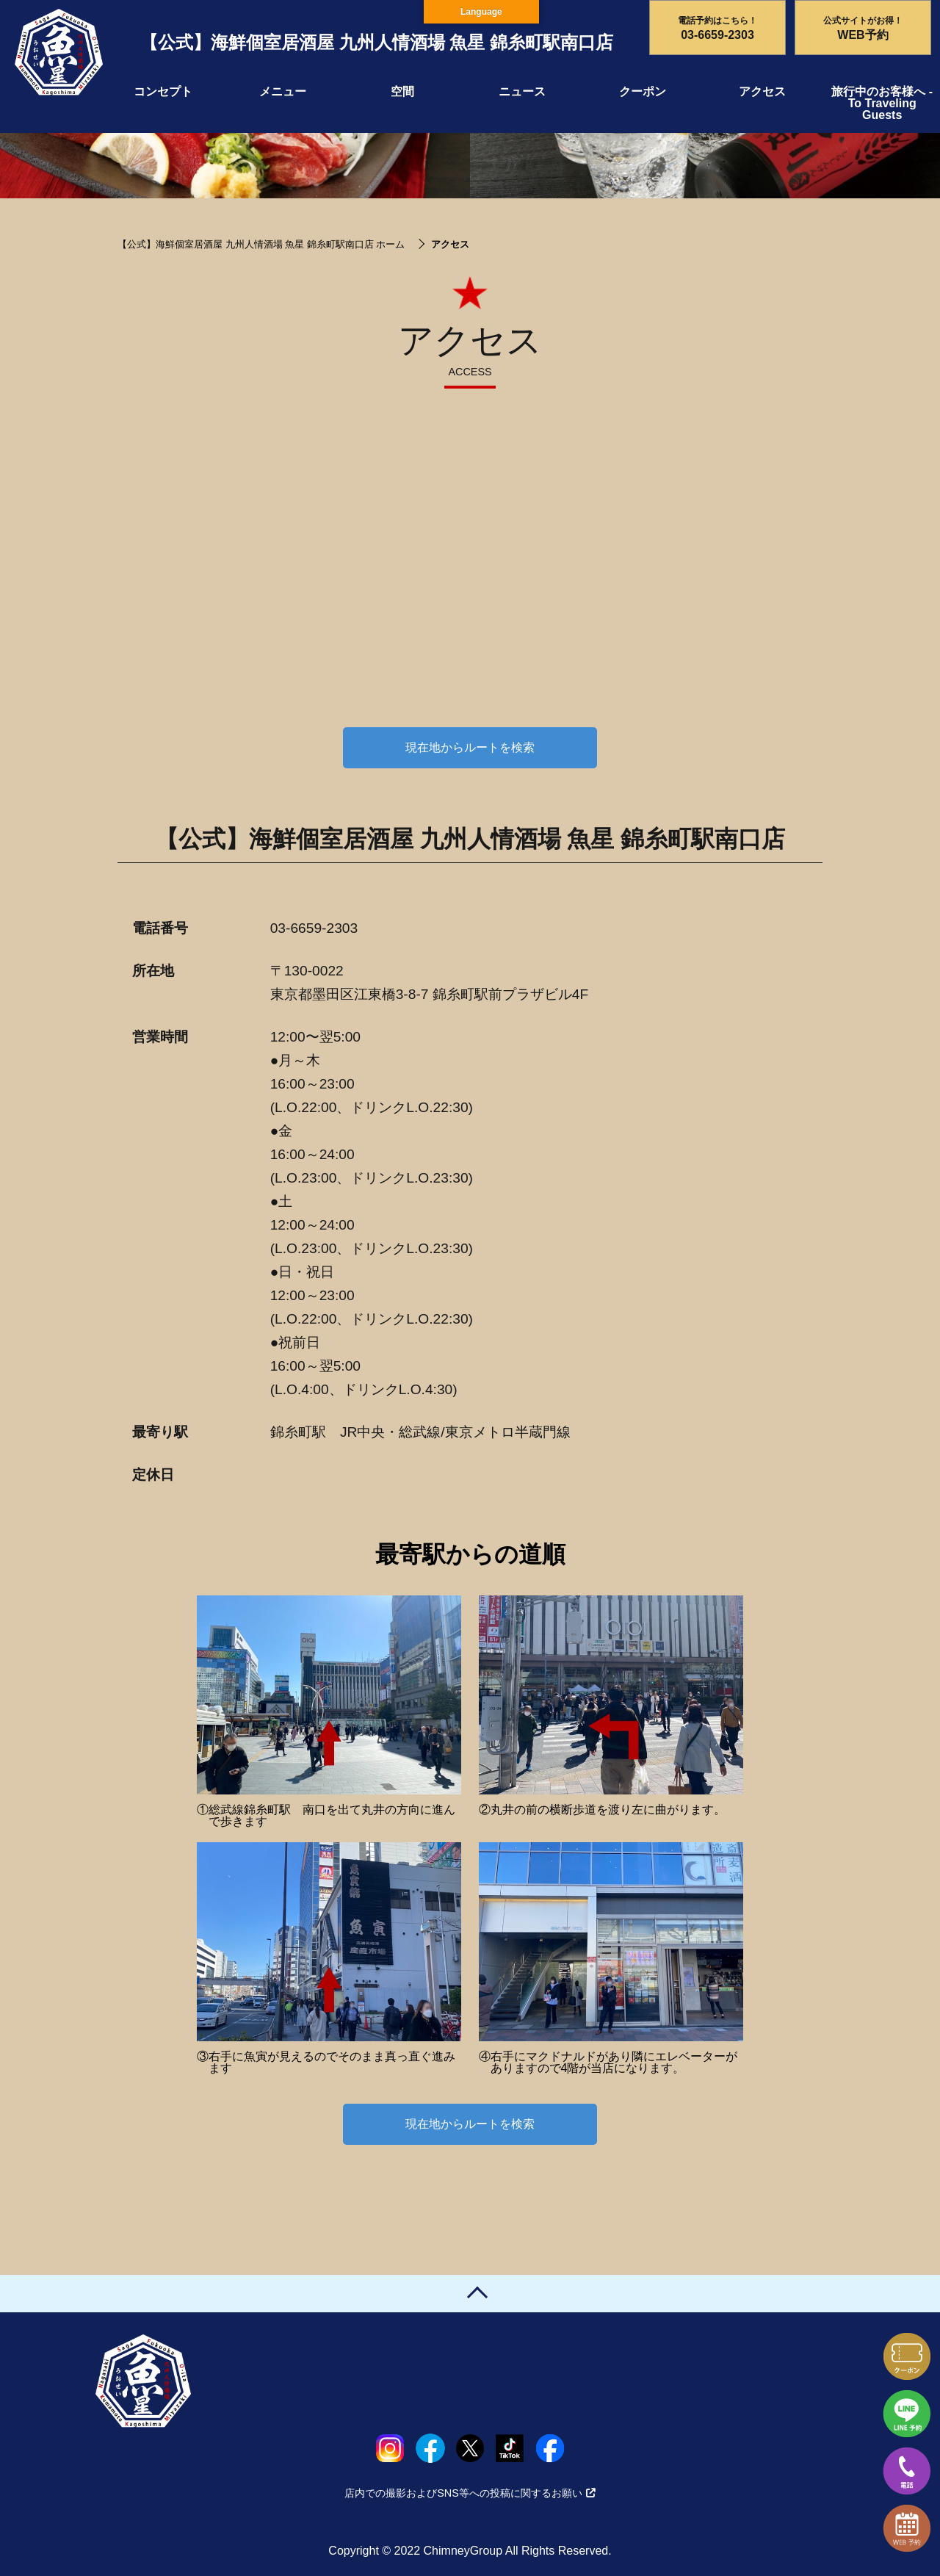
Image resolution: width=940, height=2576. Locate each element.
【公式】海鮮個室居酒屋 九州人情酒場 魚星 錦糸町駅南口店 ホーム (261, 244)
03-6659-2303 (314, 928)
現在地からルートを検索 (470, 747)
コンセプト (163, 91)
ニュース (522, 91)
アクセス (762, 91)
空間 (402, 91)
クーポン (642, 91)
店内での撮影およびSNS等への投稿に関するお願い (470, 2493)
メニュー (282, 91)
